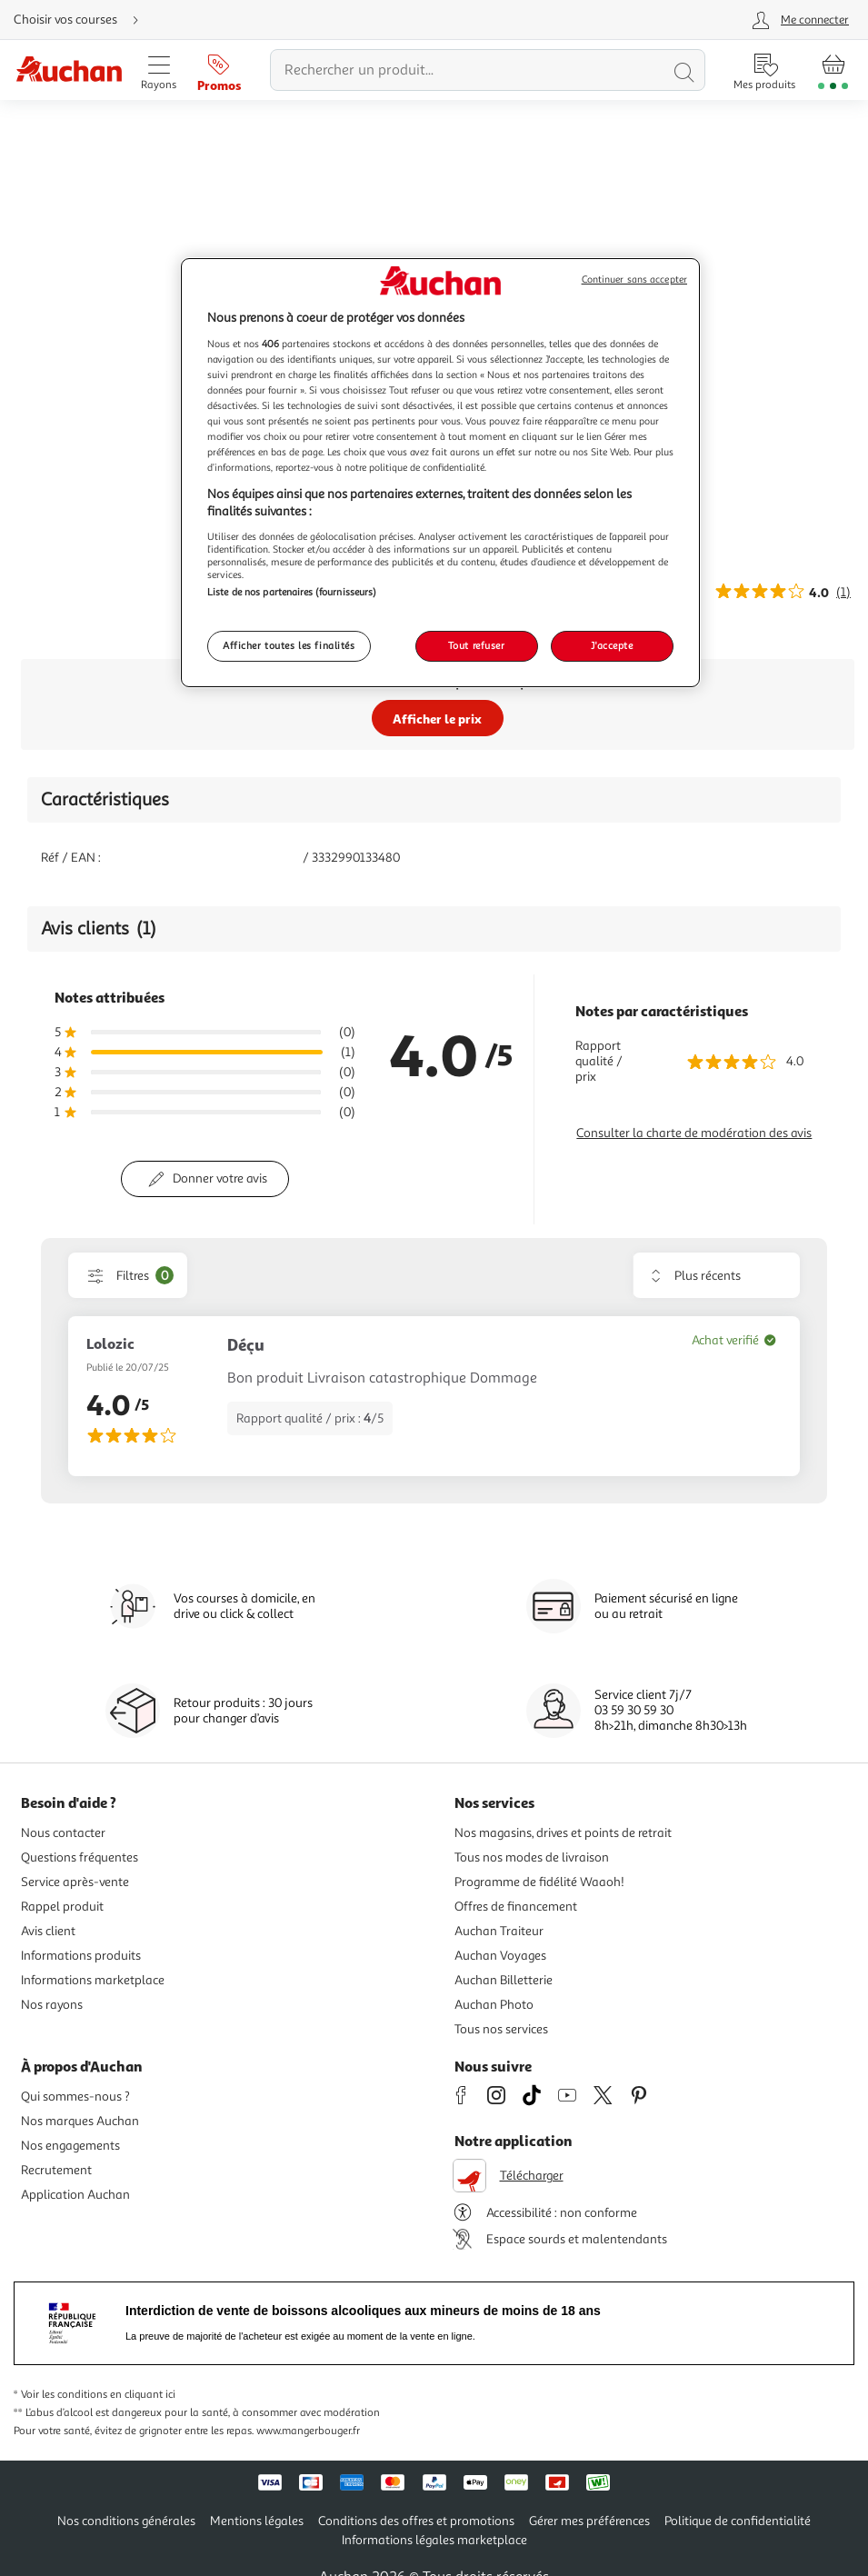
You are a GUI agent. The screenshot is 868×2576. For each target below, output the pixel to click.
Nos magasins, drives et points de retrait (563, 1833)
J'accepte (612, 645)
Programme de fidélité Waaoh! (539, 1882)
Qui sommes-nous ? (75, 2096)
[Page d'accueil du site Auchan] (68, 70)
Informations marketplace (93, 1980)
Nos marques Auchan (80, 2121)
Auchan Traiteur (499, 1931)
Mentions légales (257, 2521)
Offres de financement (515, 1906)
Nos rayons (52, 2004)
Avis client (48, 1931)
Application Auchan (75, 2194)
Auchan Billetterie (503, 1980)
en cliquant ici (142, 2394)
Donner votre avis (220, 1178)
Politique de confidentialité (737, 2521)
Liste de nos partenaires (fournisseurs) (291, 591)
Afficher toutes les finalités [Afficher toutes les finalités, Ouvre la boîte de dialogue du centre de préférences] (289, 645)
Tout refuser (476, 645)
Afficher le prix (437, 718)
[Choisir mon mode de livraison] (84, 20)
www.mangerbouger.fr (308, 2431)
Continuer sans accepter (634, 279)
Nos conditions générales (126, 2521)
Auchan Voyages (500, 1955)
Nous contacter (63, 1833)
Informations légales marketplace (434, 2540)
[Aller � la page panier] (833, 70)
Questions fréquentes (79, 1857)
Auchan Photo (494, 2004)
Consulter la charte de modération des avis (694, 1133)
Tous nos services (501, 2029)
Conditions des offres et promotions (416, 2521)
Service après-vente (75, 1882)
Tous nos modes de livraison (531, 1857)
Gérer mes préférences (589, 2521)
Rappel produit (62, 1906)
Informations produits (81, 1955)
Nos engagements (70, 2145)
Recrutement (56, 2170)
